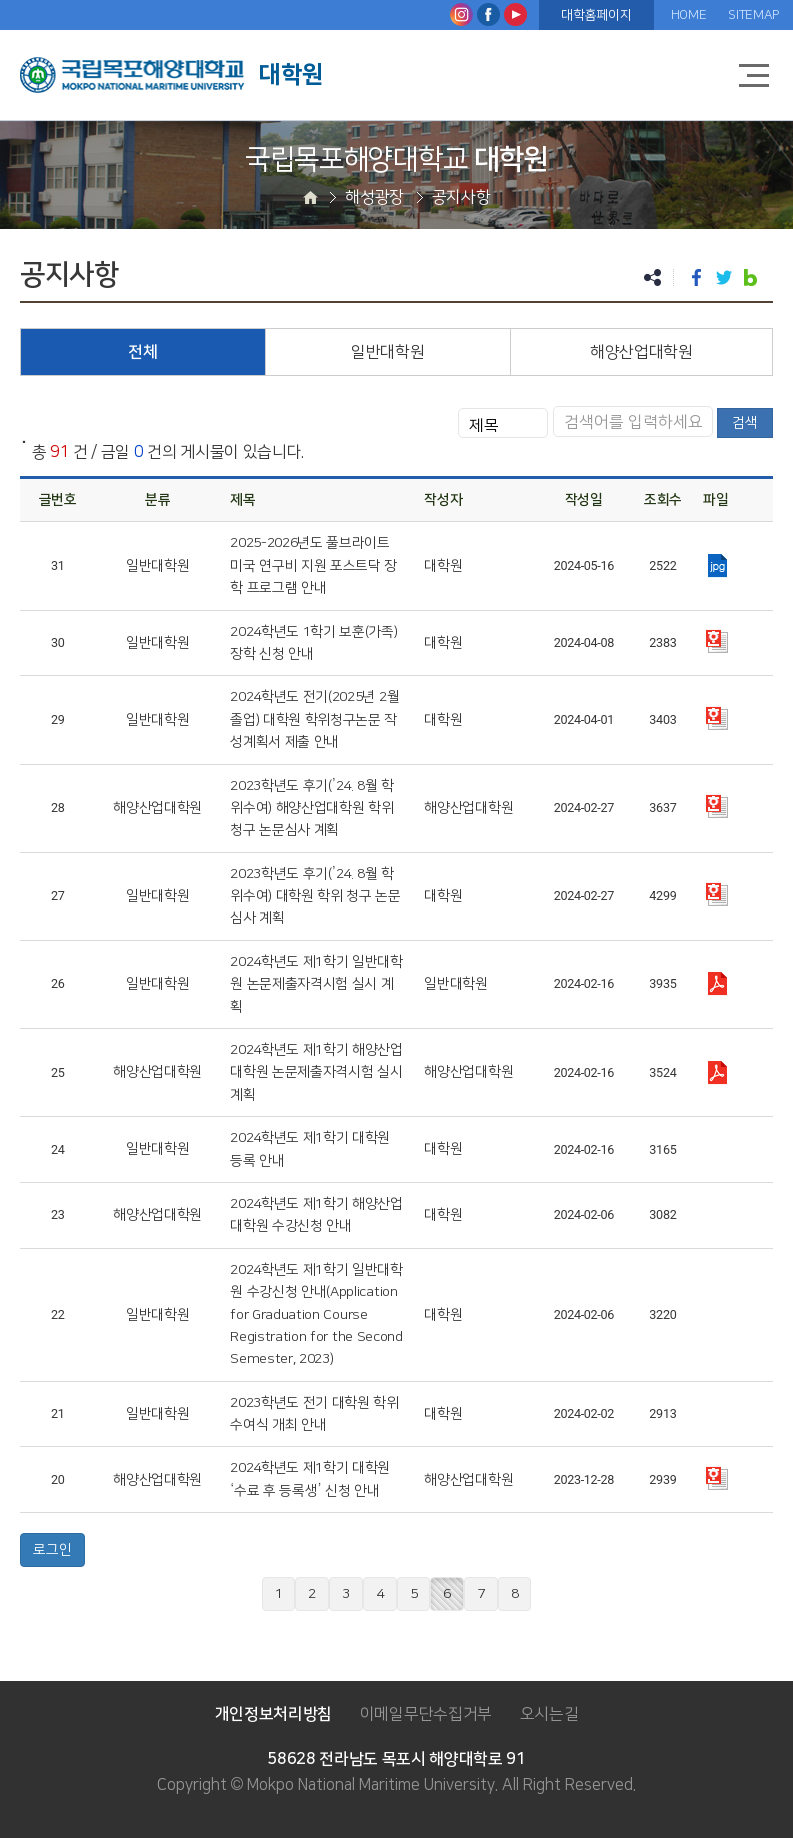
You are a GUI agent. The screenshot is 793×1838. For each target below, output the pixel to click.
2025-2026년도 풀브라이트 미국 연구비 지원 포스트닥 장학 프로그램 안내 (313, 565)
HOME (689, 15)
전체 (142, 352)
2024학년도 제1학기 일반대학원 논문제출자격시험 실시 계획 (316, 984)
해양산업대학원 (641, 352)
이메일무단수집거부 (426, 1714)
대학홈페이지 (596, 15)
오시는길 (549, 1714)
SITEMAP (753, 15)
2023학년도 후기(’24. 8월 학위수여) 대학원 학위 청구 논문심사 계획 (315, 896)
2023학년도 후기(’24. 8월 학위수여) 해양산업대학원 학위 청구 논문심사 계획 (312, 808)
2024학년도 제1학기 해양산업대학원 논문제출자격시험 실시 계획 (316, 1072)
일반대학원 (387, 352)
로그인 (52, 1550)
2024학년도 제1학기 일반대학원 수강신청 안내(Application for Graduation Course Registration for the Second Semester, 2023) (316, 1315)
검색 (745, 423)
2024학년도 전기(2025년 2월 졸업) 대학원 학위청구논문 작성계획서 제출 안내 (314, 719)
